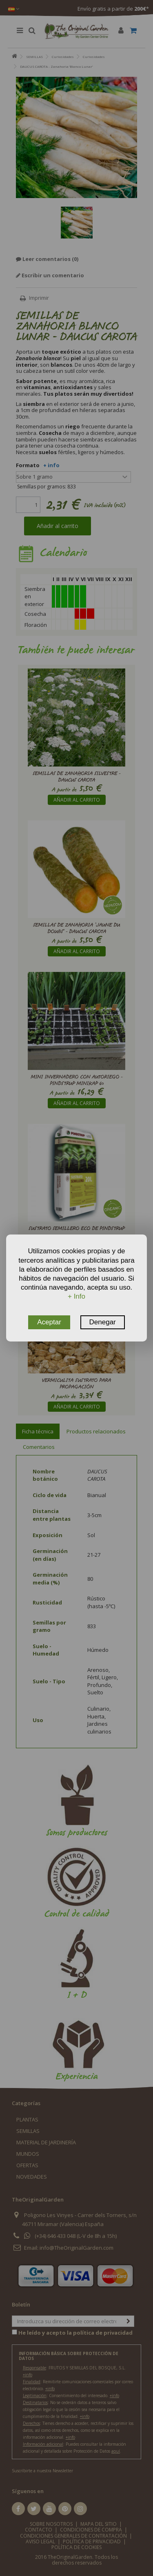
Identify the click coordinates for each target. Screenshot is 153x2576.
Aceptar (49, 1322)
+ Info (76, 1296)
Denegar (102, 1322)
